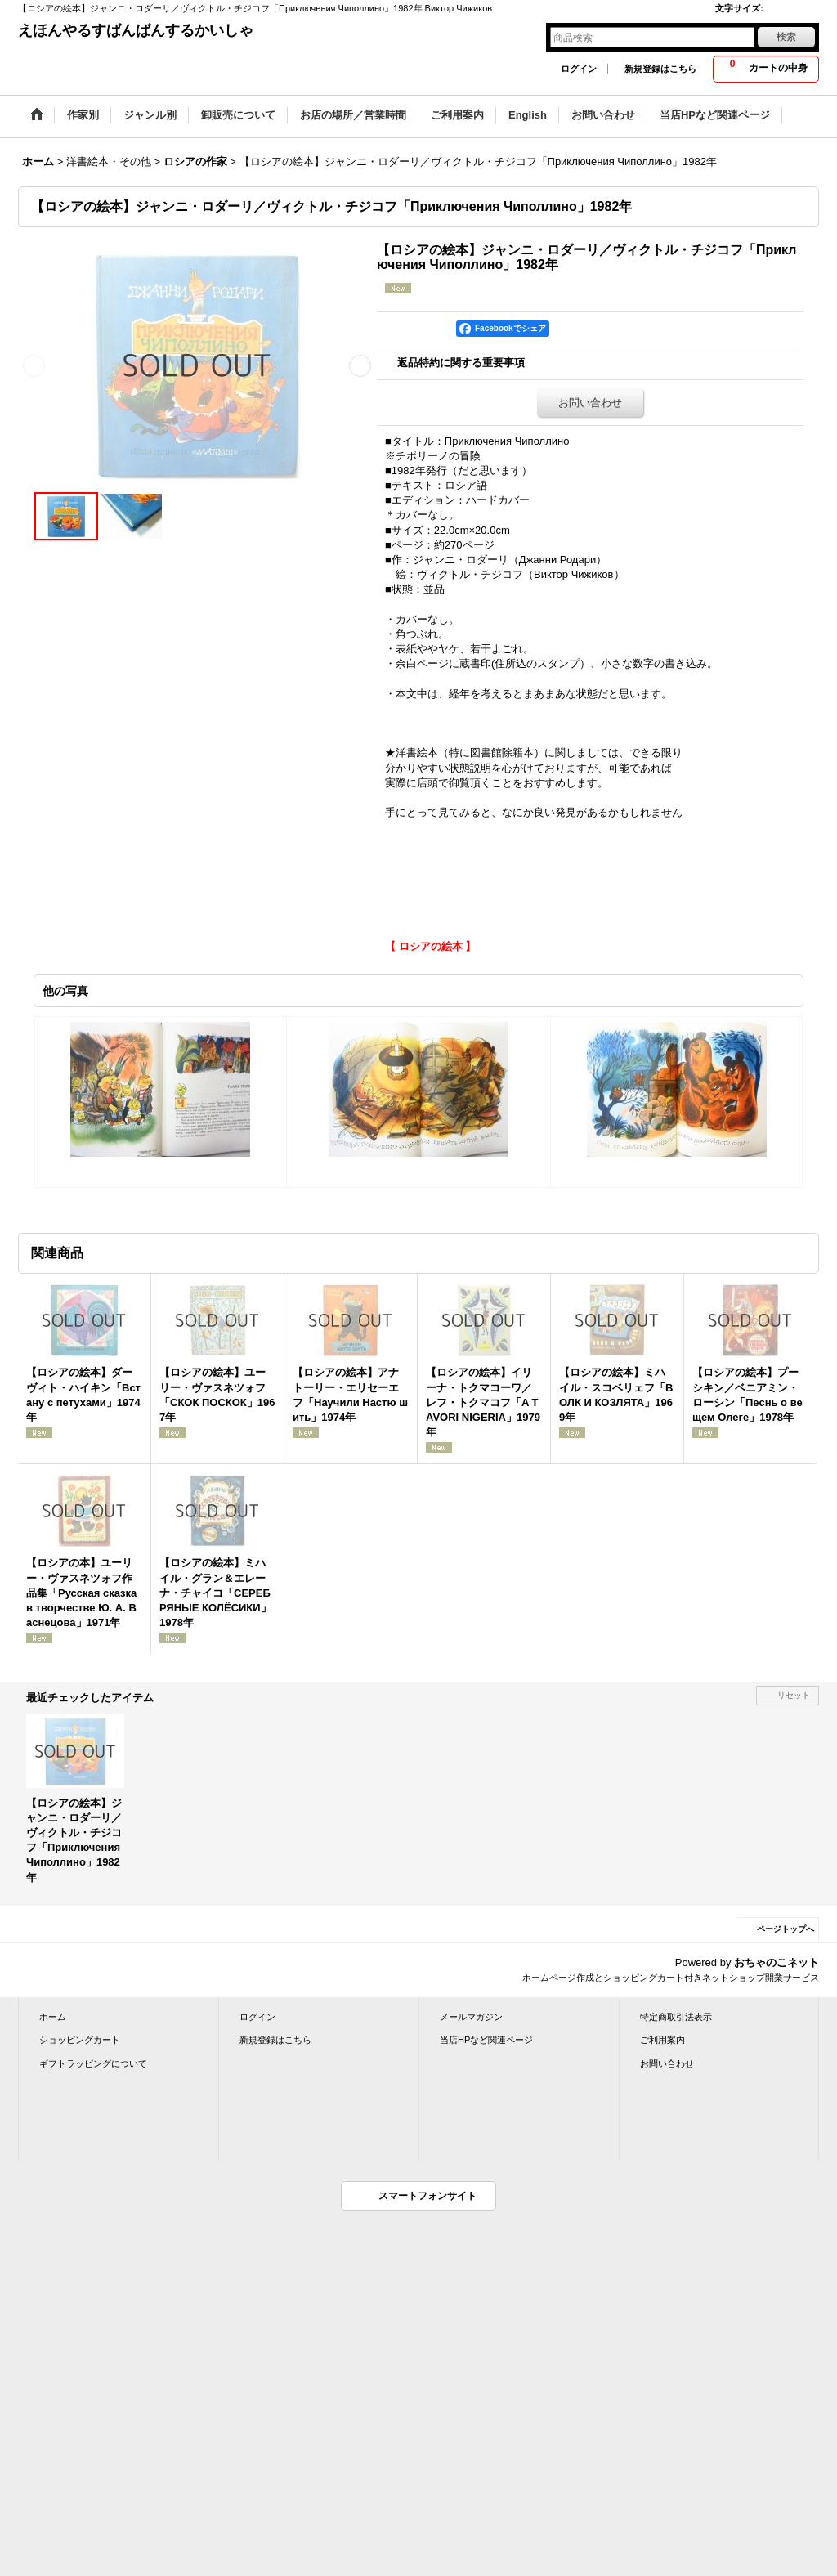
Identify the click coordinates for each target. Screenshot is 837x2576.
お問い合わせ (590, 402)
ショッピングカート (79, 2040)
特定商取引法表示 (676, 2017)
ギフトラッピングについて (93, 2063)
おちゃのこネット (776, 1962)
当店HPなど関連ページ (486, 2040)
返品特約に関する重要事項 (461, 362)
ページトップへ (785, 1928)
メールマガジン (471, 2017)
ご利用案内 (662, 2040)
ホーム (52, 2017)
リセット (793, 1695)
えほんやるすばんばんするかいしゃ (135, 30)
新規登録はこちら (660, 69)
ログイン (579, 69)
